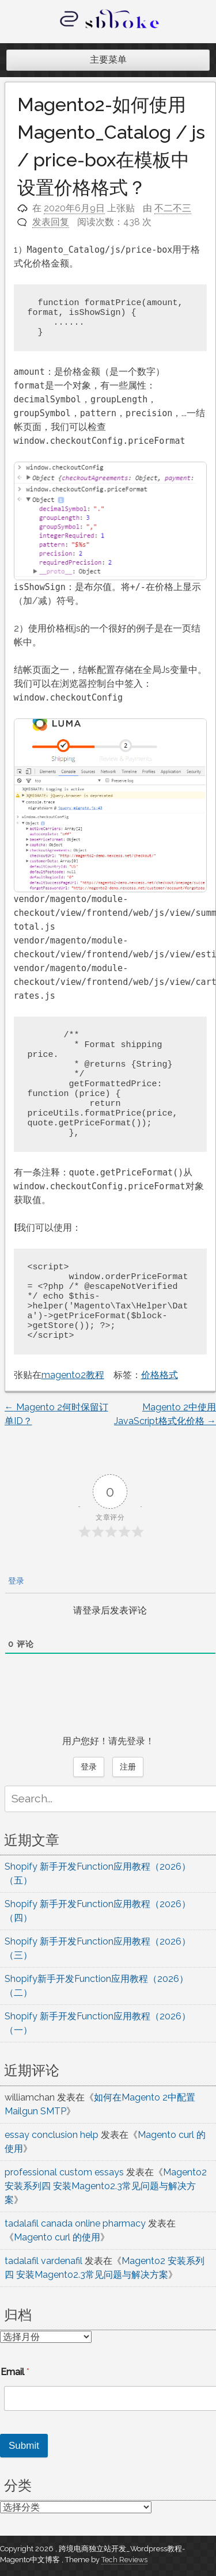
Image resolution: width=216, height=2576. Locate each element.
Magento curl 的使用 (57, 2237)
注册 (128, 1766)
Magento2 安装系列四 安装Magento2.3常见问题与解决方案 (106, 2186)
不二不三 (172, 208)
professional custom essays (64, 2172)
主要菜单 (108, 59)
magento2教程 (72, 1374)
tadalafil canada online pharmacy (75, 2223)
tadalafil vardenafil (43, 2260)
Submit (24, 2445)
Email (15, 2371)
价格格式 (159, 1374)
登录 (15, 1580)
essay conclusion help (51, 2134)
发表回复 (50, 221)
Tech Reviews (124, 2559)
